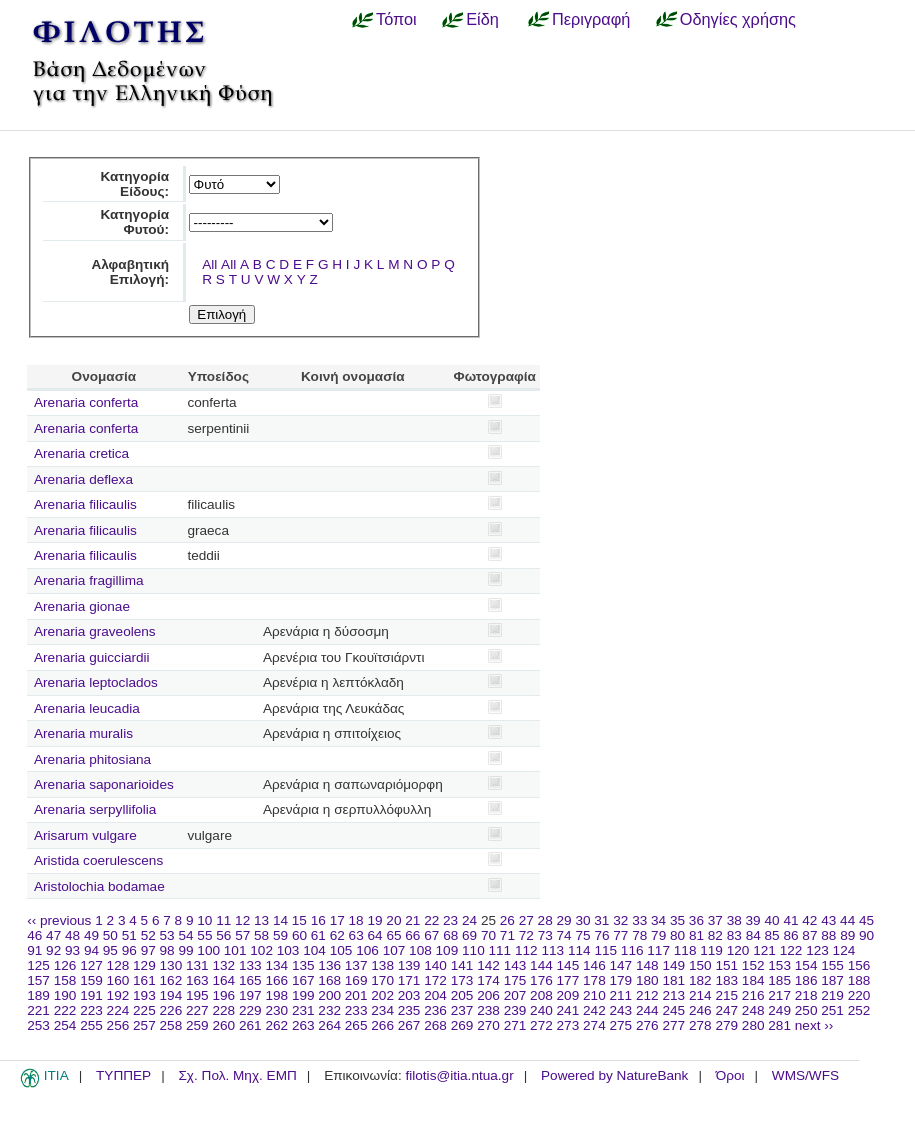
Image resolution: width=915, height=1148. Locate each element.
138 (382, 965)
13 (261, 920)
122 (791, 950)
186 (806, 980)
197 (250, 995)
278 (700, 1025)
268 (435, 1025)
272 (541, 1025)
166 (276, 980)
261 (250, 1025)
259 (197, 1025)
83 (734, 935)
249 (779, 1010)
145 (568, 965)
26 (507, 920)
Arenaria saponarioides (104, 784)
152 (753, 965)
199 (303, 995)
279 (726, 1025)
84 (753, 935)
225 (144, 1010)
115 (605, 950)
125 (38, 965)
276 (647, 1025)
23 (450, 920)
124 (844, 950)
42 (809, 920)
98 (167, 950)
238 (488, 1010)
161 (144, 980)
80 (677, 935)
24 (469, 920)
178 (594, 980)
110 (473, 950)
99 (185, 950)
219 (832, 995)
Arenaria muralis (83, 733)
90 (866, 935)
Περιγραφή (591, 19)
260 (223, 1025)
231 (303, 1010)
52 (148, 935)
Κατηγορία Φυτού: (134, 222)
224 (118, 1010)
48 (72, 935)
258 (171, 1025)
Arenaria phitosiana (92, 759)
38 (734, 920)
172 (435, 980)
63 (356, 935)
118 (685, 950)
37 (715, 920)
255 (91, 1025)
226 (171, 1010)
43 (828, 920)
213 (673, 995)
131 (197, 965)
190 (65, 995)
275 (621, 1025)
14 (280, 920)
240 (541, 1010)
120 (738, 950)
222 (65, 1010)
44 (847, 920)
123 (817, 950)
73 (545, 935)
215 (726, 995)
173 (462, 980)
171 (409, 980)
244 (647, 1010)
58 (261, 935)
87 (809, 935)
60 (299, 935)
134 (276, 965)
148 (647, 965)
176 (541, 980)
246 (700, 1010)
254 (65, 1025)
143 (515, 965)
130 (171, 965)
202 (382, 995)
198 (276, 995)
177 (568, 980)
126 (65, 965)
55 (204, 935)
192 (118, 995)
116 (632, 950)
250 (806, 1010)
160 (118, 980)
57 (242, 935)
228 (223, 1010)
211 (621, 995)
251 (832, 1010)
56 (223, 935)
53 (167, 935)
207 (515, 995)
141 (462, 965)
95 (110, 950)
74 (564, 935)
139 (409, 965)
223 (91, 1010)
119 (711, 950)
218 (806, 995)
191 (91, 995)
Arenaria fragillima (89, 580)
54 (185, 935)
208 (541, 995)
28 (545, 920)
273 (568, 1025)
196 (223, 995)
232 (329, 1010)
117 (658, 950)
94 (91, 950)
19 (374, 920)
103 (288, 950)
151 (726, 965)
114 (579, 950)
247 (726, 1010)
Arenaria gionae (82, 606)
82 (715, 935)
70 (488, 935)
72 (526, 935)
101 (235, 950)
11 (223, 920)
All (209, 264)
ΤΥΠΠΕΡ (123, 1075)
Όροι (730, 1075)
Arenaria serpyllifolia (95, 809)
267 (409, 1025)
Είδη (482, 19)
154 (806, 965)
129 (144, 965)
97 (148, 950)
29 (564, 920)
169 (356, 980)
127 (91, 965)
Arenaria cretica (81, 453)
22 (431, 920)
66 (412, 935)
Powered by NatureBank (614, 1075)
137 (356, 965)
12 (242, 920)
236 (435, 1010)
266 (382, 1025)
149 (673, 965)
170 (382, 980)
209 (568, 995)
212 (647, 995)
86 (790, 935)
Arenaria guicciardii (92, 657)
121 (764, 950)
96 (129, 950)
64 (375, 935)
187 (832, 980)
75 (582, 935)
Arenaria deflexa (83, 479)
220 (859, 995)
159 (91, 980)
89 (847, 935)
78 (639, 935)
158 (65, 980)
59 (280, 935)
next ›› (814, 1025)
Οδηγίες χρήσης (738, 19)
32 (620, 920)
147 (621, 965)
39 (753, 920)
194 (171, 995)
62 (337, 935)
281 (779, 1025)
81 (696, 935)
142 (488, 965)
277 (673, 1025)
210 (594, 995)
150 (700, 965)
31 (601, 920)
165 (250, 980)
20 (393, 920)
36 (696, 920)
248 (753, 1010)
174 (488, 980)
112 (526, 950)
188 (859, 980)
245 (673, 1010)
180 (647, 980)
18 (356, 920)
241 (568, 1010)
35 (677, 920)
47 (53, 935)
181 (673, 980)
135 (303, 965)
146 (594, 965)
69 (469, 935)
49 (91, 935)
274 (594, 1025)
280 (753, 1025)
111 (500, 950)
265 (356, 1025)
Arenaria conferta (86, 402)
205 (462, 995)
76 (601, 935)
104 (314, 950)
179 (621, 980)
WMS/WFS (805, 1075)
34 (658, 920)
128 (118, 965)
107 (394, 950)
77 (620, 935)
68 (450, 935)
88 (828, 935)
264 (329, 1025)
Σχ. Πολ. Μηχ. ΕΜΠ (237, 1075)
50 (110, 935)
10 (204, 920)
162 (171, 980)
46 (34, 935)
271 (515, 1025)
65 (393, 935)
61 (318, 935)
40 (771, 920)
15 (299, 920)
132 (223, 965)
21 (412, 920)
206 (488, 995)
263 (303, 1025)
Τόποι (396, 19)
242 (594, 1010)
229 (250, 1010)
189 (38, 995)
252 (859, 1010)
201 (356, 995)
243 (621, 1010)
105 (341, 950)
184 (753, 980)
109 (447, 950)
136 (329, 965)
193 (144, 995)
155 (832, 965)
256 (118, 1025)
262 (276, 1025)
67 (431, 935)
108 (420, 950)
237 (462, 1010)
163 (197, 980)
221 (38, 1010)
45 (866, 920)
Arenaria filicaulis (85, 504)
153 (779, 965)
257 (144, 1025)
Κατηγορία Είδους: (134, 184)
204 (435, 995)
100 (208, 950)
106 (367, 950)
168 (329, 980)
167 (303, 980)
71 (507, 935)
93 (72, 950)
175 (515, 980)
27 (526, 920)
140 (435, 965)
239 (515, 1010)
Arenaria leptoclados (96, 682)
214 (700, 995)
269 (462, 1025)
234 (382, 1010)
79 (658, 935)
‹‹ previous (59, 920)
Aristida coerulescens (98, 860)
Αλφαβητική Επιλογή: (130, 272)
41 (790, 920)
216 (753, 995)
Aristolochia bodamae (99, 886)
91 (34, 950)
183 (726, 980)
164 (223, 980)
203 (409, 995)
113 (552, 950)
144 (541, 965)
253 (38, 1025)
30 (582, 920)
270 (488, 1025)
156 (859, 965)
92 (53, 950)
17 (337, 920)
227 (197, 1010)
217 (779, 995)
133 (250, 965)
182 (700, 980)
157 (38, 980)
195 (197, 995)
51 (129, 935)
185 (779, 980)
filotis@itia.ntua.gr (459, 1075)
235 (409, 1010)
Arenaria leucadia (87, 708)
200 (329, 995)
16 (318, 920)
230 (276, 1010)
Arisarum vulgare (85, 835)
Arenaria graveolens (95, 631)
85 (772, 935)
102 (261, 950)
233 (356, 1010)
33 (639, 920)
